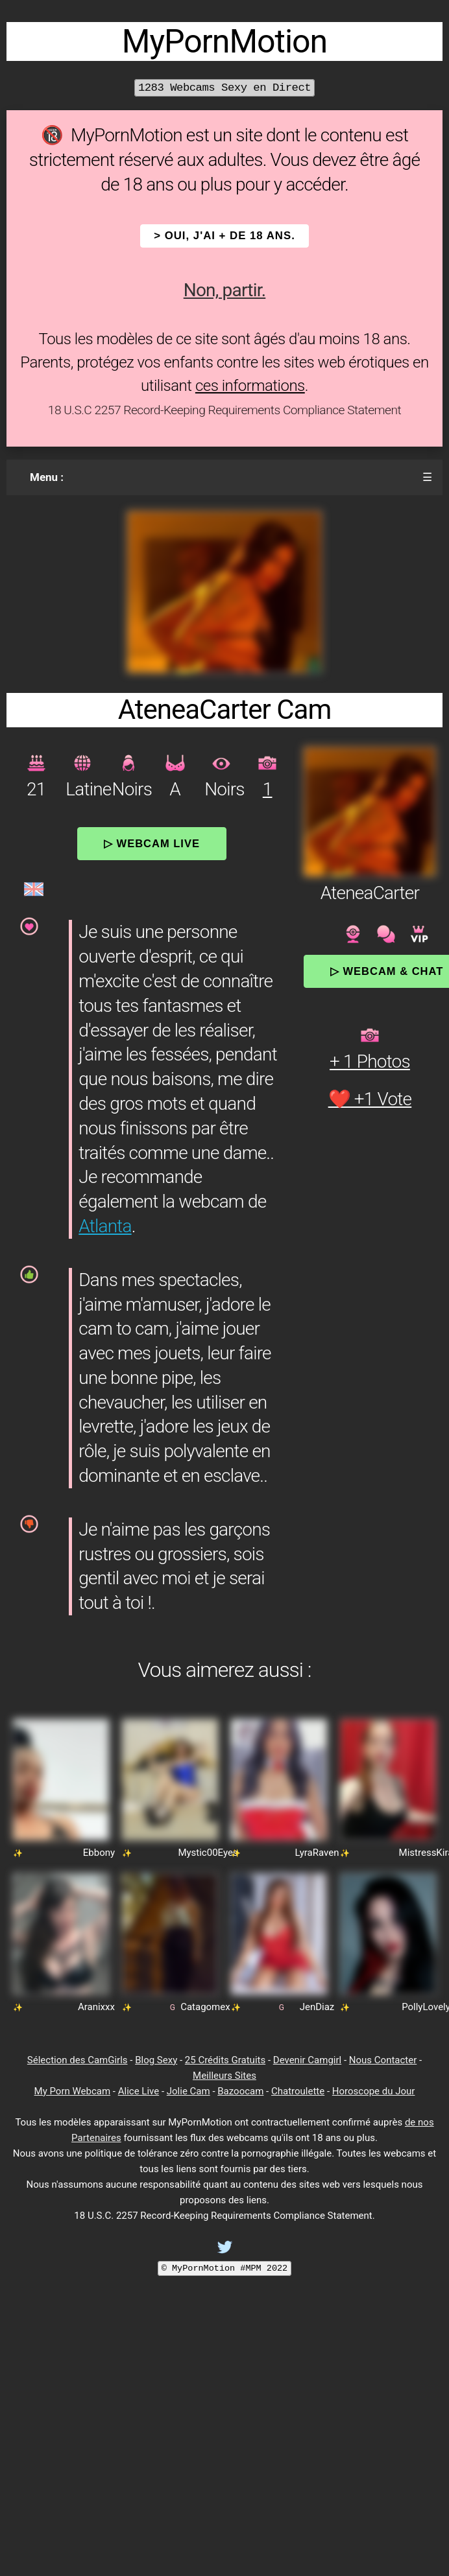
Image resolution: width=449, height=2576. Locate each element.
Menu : (47, 477)
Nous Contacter (383, 2060)
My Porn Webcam (72, 2091)
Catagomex (205, 2007)
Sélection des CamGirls (77, 2060)
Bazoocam (240, 2091)
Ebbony (99, 1852)
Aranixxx (96, 2007)
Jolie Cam (188, 2091)
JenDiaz (317, 2007)
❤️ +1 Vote (370, 1099)
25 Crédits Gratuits (225, 2060)
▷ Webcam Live (152, 843)
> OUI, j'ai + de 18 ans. (224, 235)
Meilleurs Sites (224, 2075)
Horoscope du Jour (373, 2091)
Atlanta (105, 1226)
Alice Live (138, 2091)
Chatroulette (297, 2091)
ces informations (250, 386)
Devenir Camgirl (307, 2060)
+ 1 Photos (370, 1061)
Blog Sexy (156, 2060)
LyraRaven (317, 1852)
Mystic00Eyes (207, 1852)
